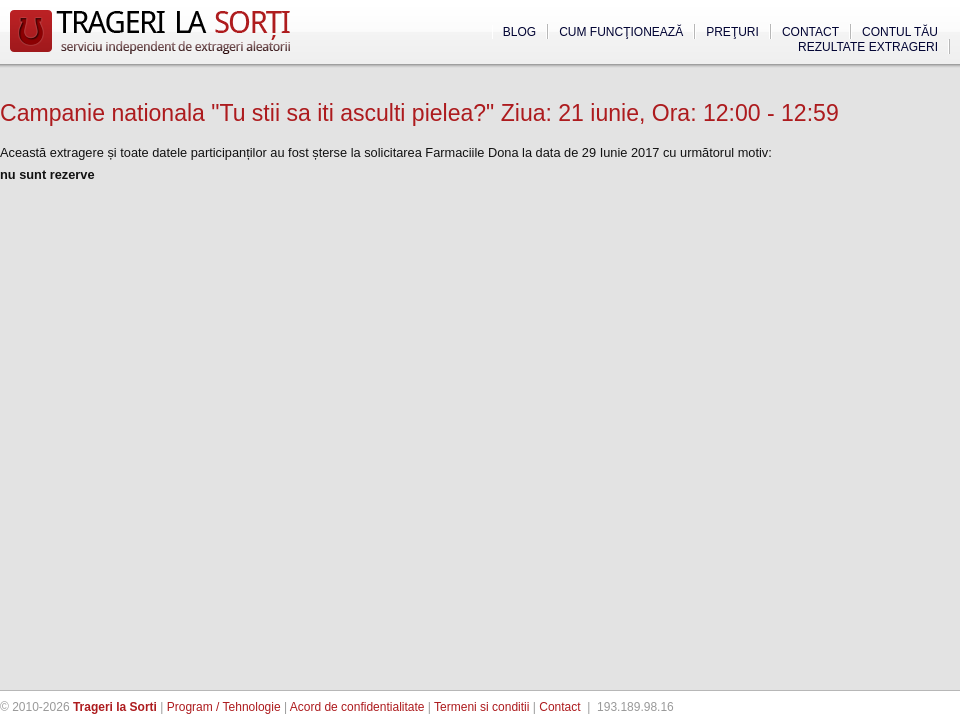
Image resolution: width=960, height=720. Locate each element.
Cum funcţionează (621, 32)
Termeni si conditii (481, 707)
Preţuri (732, 32)
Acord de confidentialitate (357, 707)
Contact (810, 32)
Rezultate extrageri (868, 47)
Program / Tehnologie (224, 707)
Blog (519, 32)
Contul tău (900, 32)
